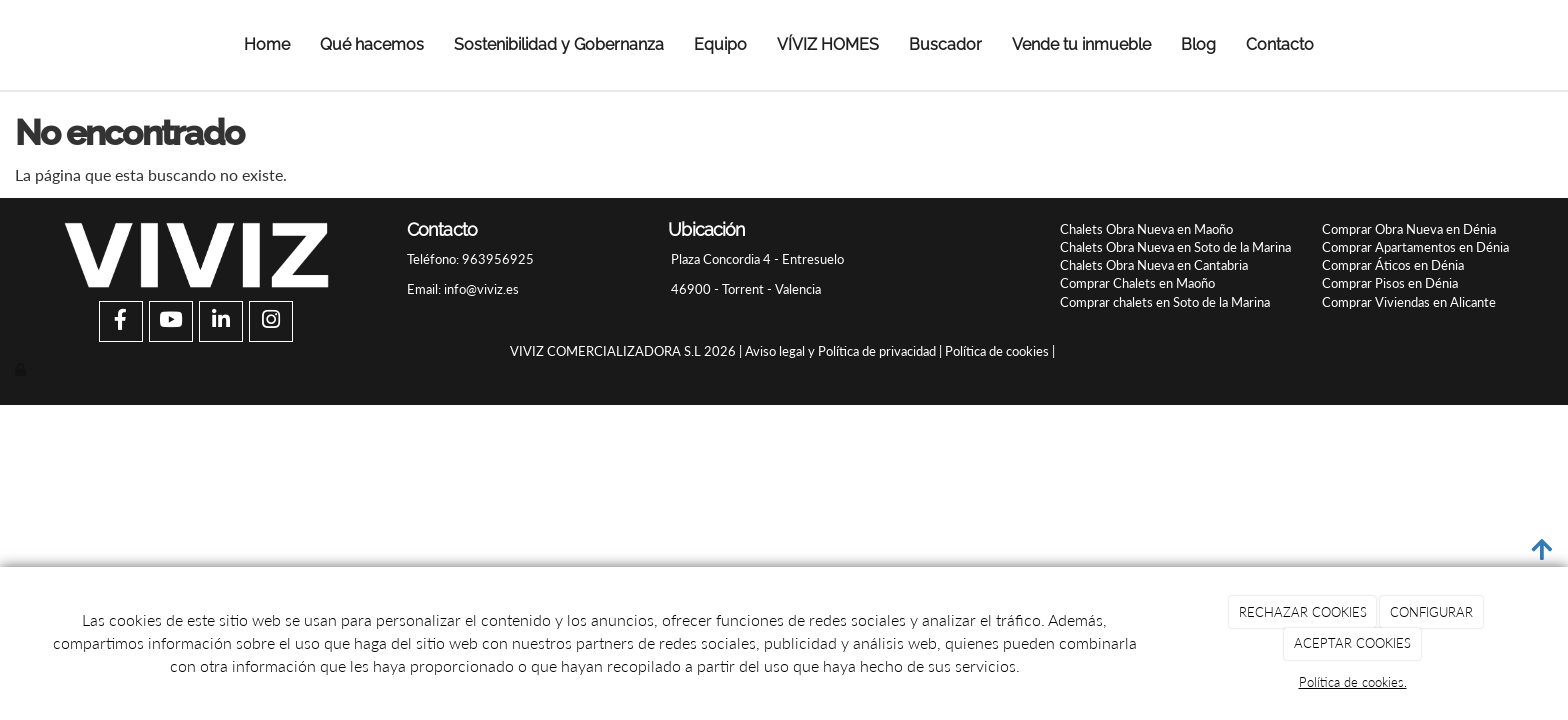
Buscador (945, 44)
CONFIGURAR (1431, 612)
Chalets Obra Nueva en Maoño (1146, 229)
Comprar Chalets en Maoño (1137, 283)
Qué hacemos (372, 44)
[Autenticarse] (22, 369)
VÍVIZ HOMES (828, 44)
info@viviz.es (481, 289)
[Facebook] (121, 321)
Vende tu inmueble (1081, 44)
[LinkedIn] (221, 321)
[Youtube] (171, 321)
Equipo (720, 44)
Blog (1198, 44)
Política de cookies (997, 351)
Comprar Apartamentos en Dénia (1415, 247)
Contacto (1280, 44)
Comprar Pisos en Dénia (1390, 283)
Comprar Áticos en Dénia (1393, 265)
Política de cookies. (1353, 682)
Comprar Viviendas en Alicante (1409, 302)
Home (267, 44)
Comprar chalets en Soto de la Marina (1165, 302)
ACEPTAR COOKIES (1352, 643)
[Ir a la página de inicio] (42, 45)
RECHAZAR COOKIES (1303, 612)
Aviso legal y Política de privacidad (840, 351)
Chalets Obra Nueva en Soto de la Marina (1175, 247)
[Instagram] (271, 321)
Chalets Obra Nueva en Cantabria (1154, 265)
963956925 (496, 259)
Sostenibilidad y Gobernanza (559, 44)
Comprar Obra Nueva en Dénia (1409, 229)
